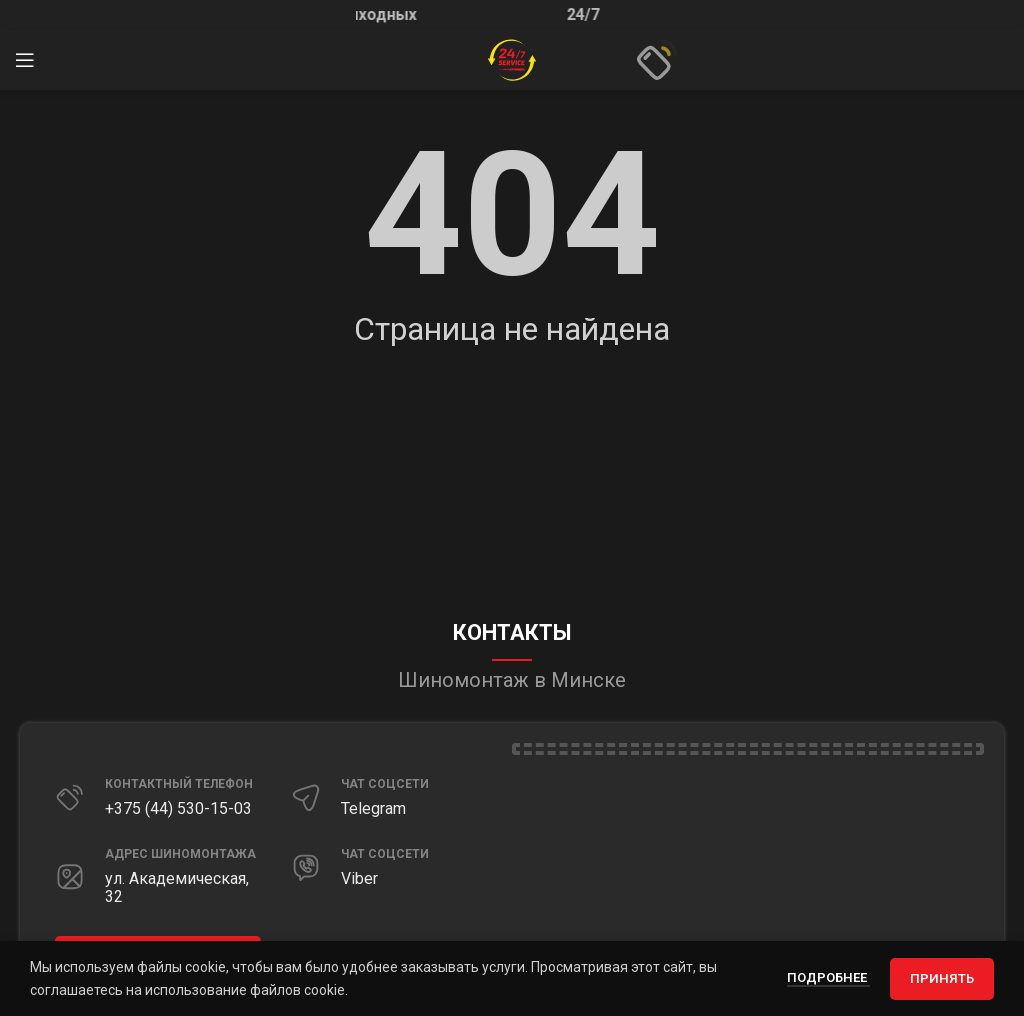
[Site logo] (512, 59)
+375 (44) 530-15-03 (178, 808)
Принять (942, 978)
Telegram (373, 808)
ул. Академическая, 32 (177, 887)
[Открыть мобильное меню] (25, 60)
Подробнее (828, 977)
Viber (359, 878)
